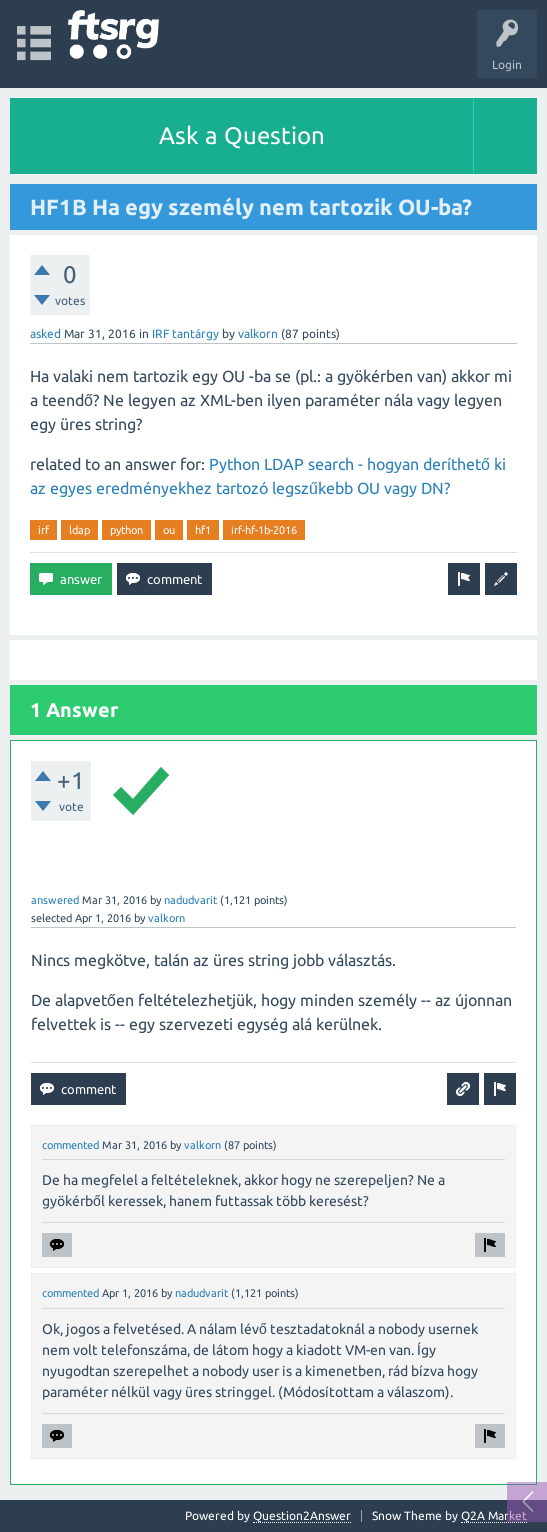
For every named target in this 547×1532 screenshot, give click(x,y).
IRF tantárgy (185, 333)
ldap (79, 530)
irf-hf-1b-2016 (264, 530)
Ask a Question (242, 135)
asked (45, 333)
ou (169, 530)
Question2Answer (302, 1515)
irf (43, 530)
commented (70, 1145)
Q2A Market (494, 1515)
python (126, 530)
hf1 (203, 530)
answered (55, 900)
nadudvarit (190, 900)
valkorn (258, 333)
